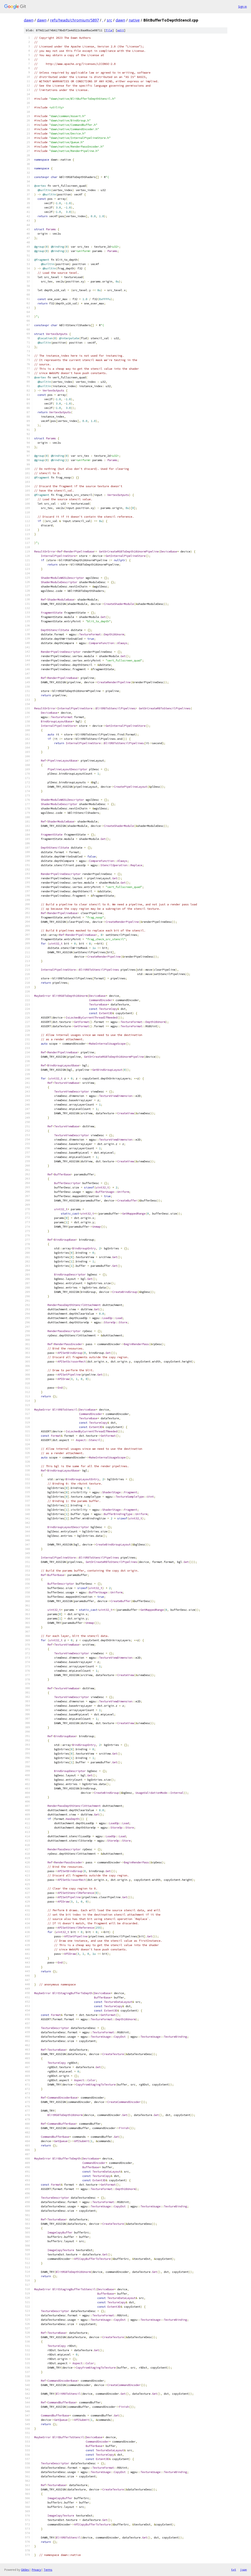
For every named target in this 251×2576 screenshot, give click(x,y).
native (134, 20)
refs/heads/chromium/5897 (74, 20)
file (109, 30)
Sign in (242, 6)
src (109, 20)
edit (120, 30)
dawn (28, 20)
